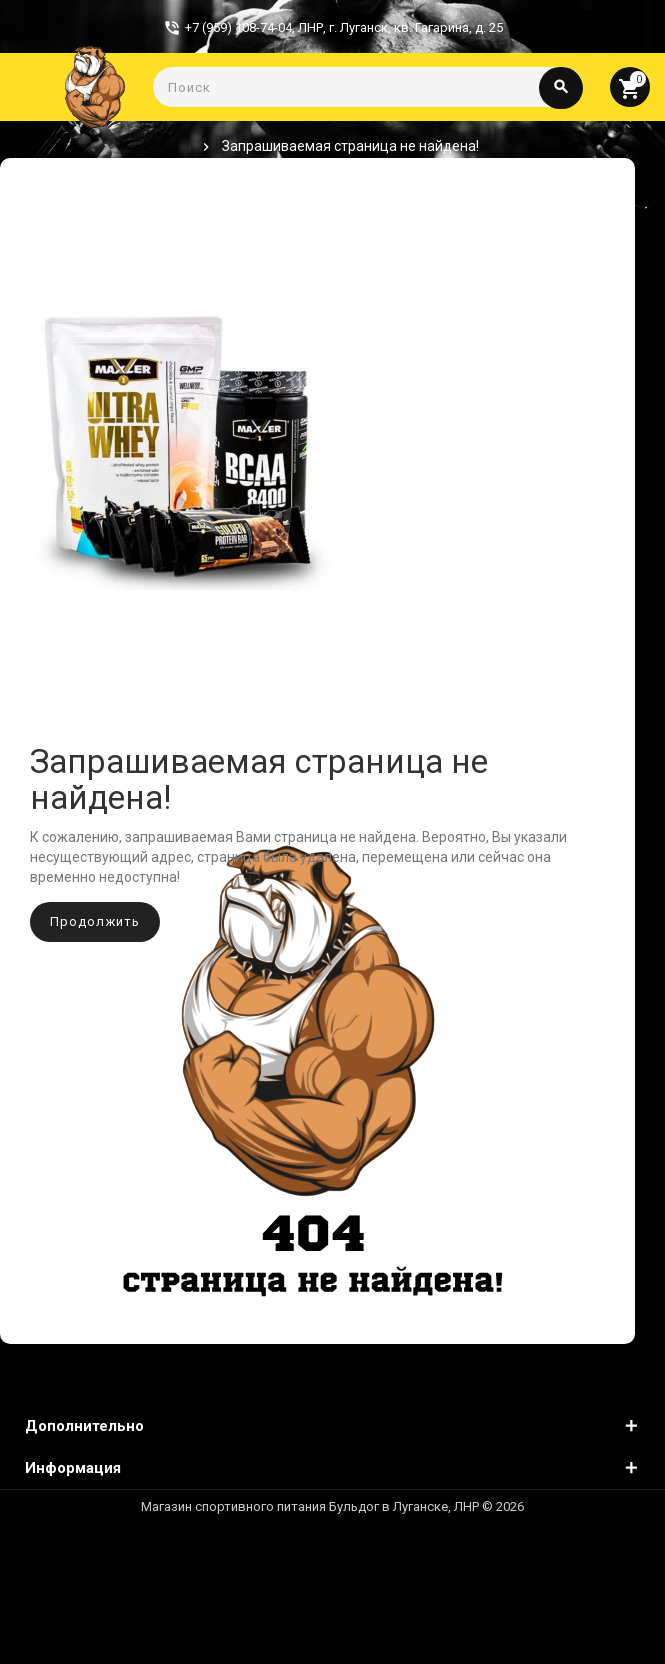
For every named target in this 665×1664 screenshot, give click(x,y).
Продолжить (95, 921)
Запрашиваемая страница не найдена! (350, 146)
